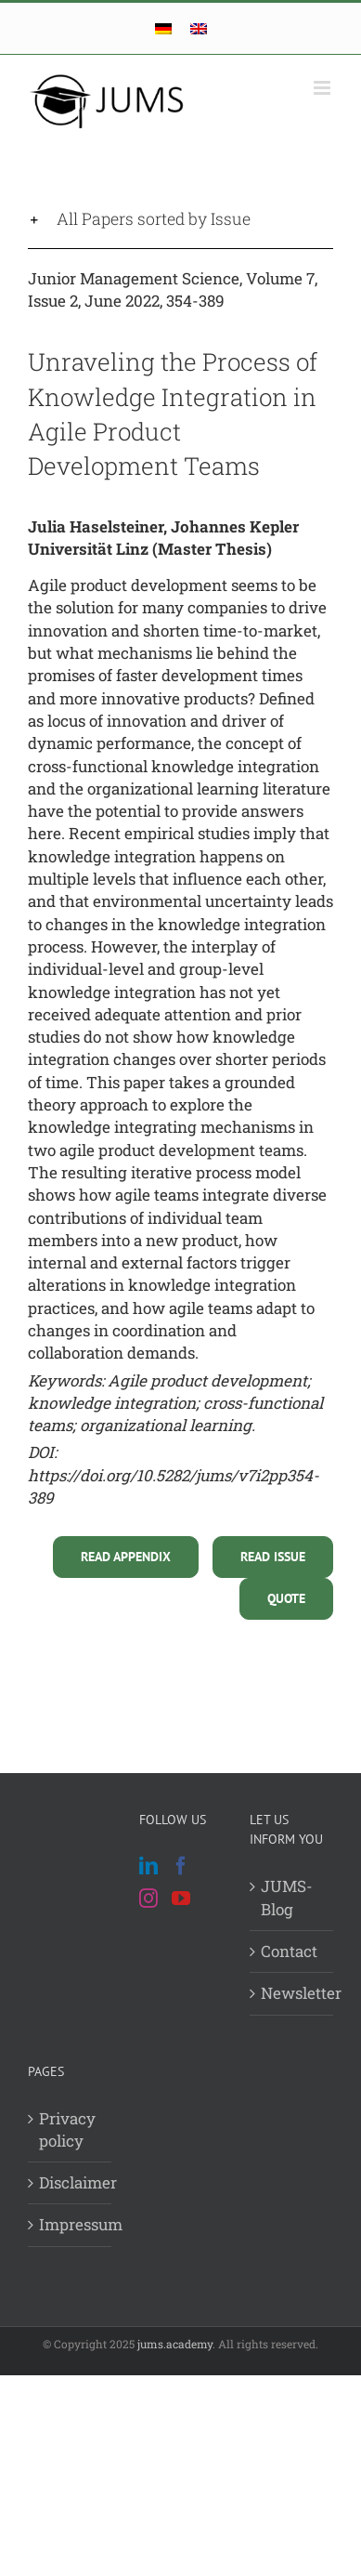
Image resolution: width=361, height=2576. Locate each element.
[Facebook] (181, 1866)
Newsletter (292, 1993)
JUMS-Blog (287, 1897)
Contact (289, 1951)
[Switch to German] (163, 28)
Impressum (70, 2224)
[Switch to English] (198, 28)
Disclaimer (70, 2182)
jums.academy (175, 2343)
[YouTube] (181, 1898)
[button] (180, 219)
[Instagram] (148, 1898)
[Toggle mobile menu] (323, 88)
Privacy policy (67, 2129)
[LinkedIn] (148, 1866)
